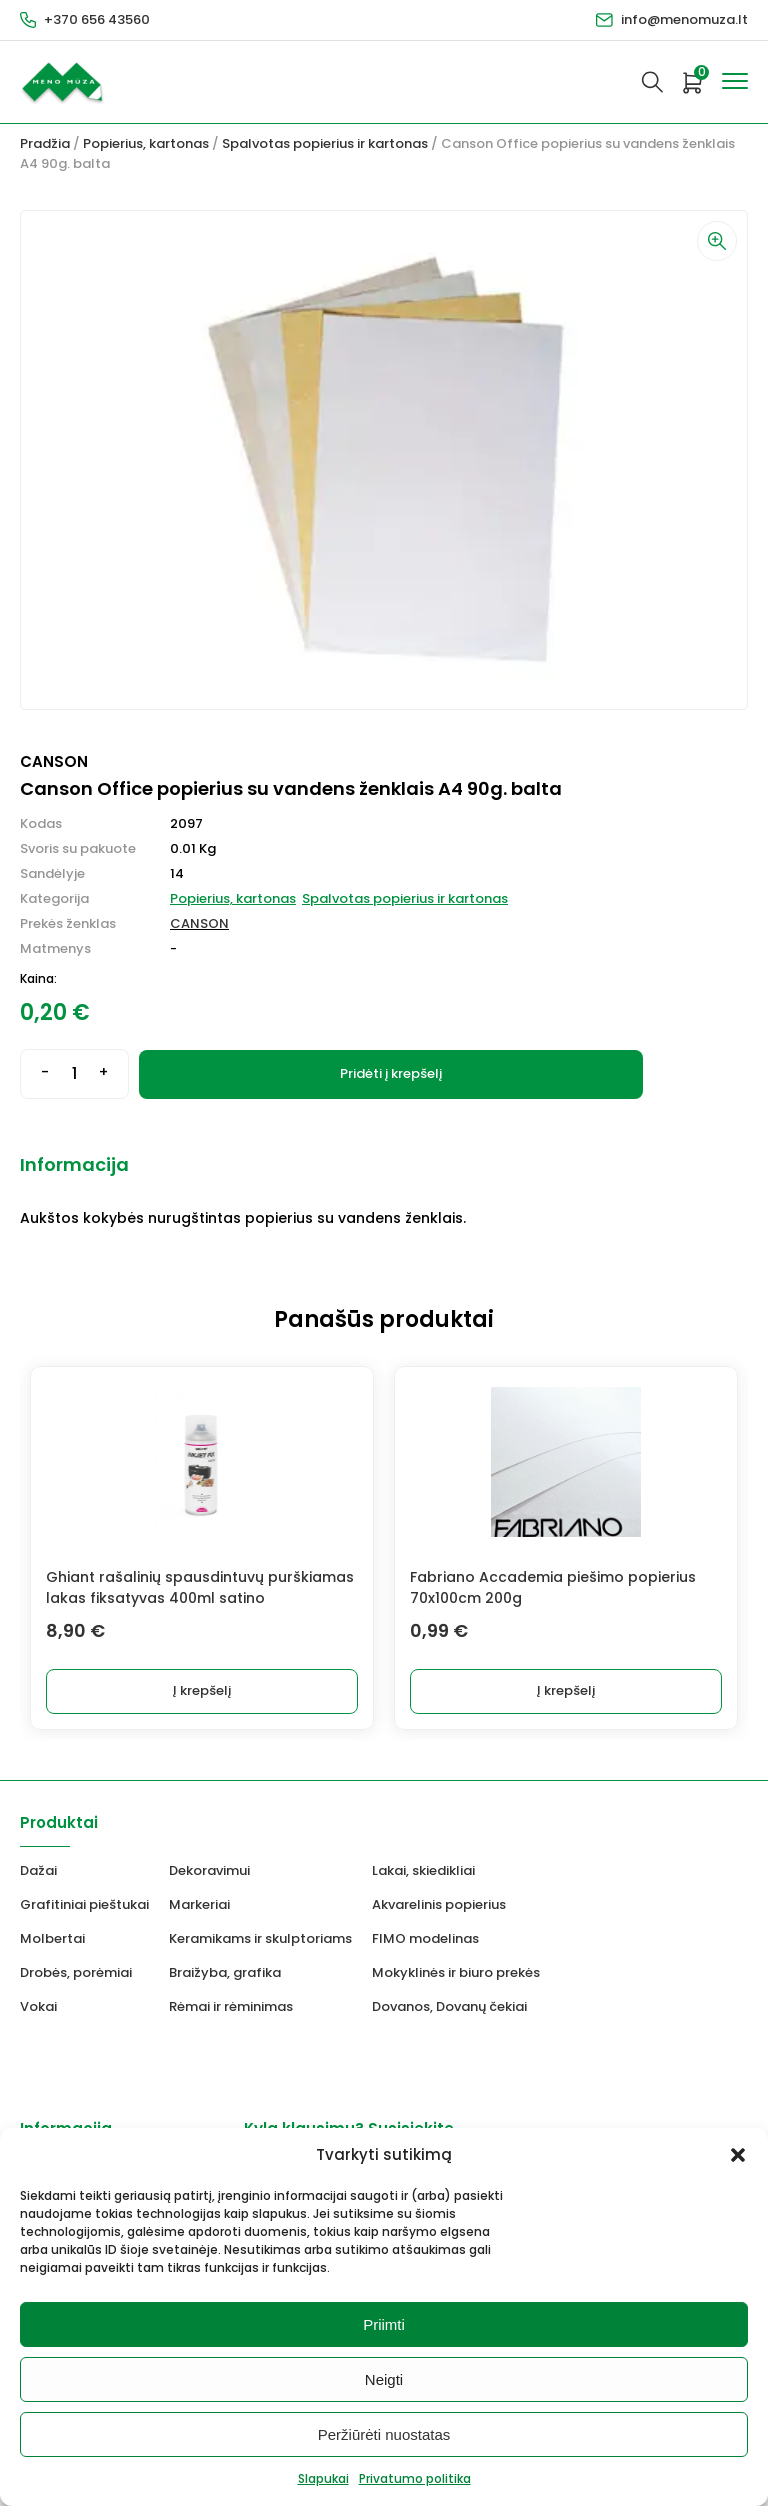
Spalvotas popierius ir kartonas (325, 143)
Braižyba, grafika (225, 1972)
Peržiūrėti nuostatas (384, 2434)
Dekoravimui (209, 1870)
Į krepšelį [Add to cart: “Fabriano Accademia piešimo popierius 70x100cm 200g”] (566, 1690)
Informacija (74, 1164)
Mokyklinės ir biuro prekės (456, 1972)
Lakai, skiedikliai (423, 1870)
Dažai (38, 1870)
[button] (738, 2155)
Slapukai (323, 2478)
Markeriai (199, 1904)
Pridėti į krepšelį (391, 1073)
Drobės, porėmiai (76, 1972)
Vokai (38, 2006)
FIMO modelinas (425, 1938)
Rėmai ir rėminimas (231, 2006)
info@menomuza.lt (684, 19)
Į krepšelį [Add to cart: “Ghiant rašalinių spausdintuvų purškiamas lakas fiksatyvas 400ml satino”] (202, 1690)
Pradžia (45, 143)
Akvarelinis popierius (439, 1904)
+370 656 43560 (97, 19)
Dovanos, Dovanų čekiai (449, 2006)
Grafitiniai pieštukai (84, 1904)
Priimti (384, 2324)
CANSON (199, 923)
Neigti (384, 2379)
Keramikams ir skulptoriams (260, 1938)
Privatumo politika (415, 2478)
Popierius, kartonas (146, 143)
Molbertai (52, 1938)
